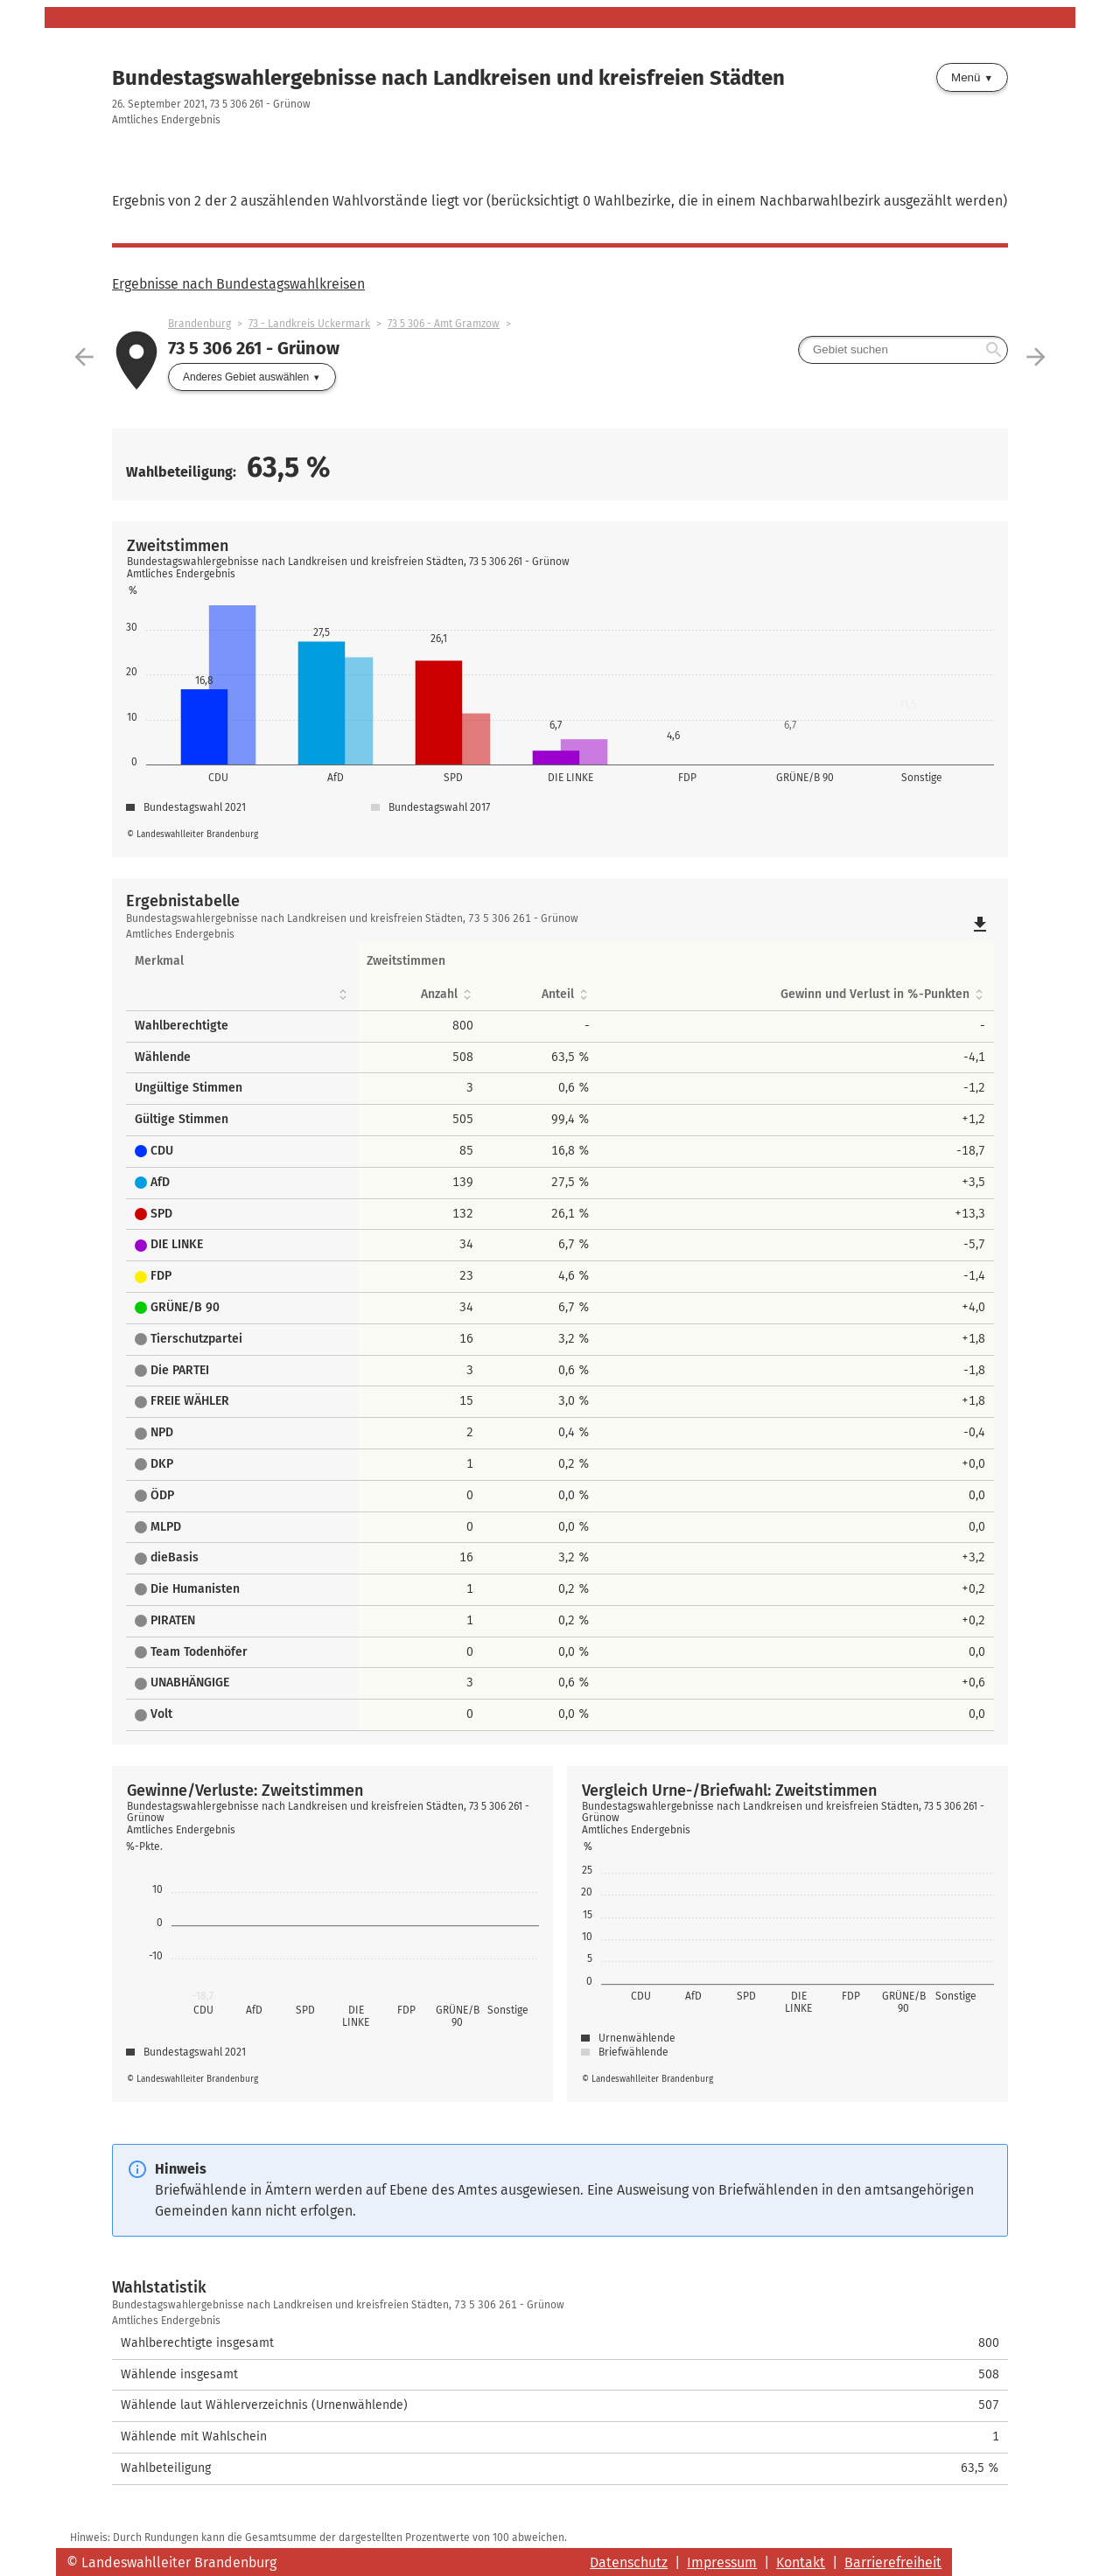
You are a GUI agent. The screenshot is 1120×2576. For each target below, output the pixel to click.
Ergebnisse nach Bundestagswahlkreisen (238, 284)
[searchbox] (903, 350)
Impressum (722, 2562)
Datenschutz (629, 2562)
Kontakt (800, 2562)
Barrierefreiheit (893, 2562)
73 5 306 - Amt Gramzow (444, 324)
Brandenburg (199, 324)
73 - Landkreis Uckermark (309, 324)
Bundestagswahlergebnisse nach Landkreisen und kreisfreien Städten (448, 78)
